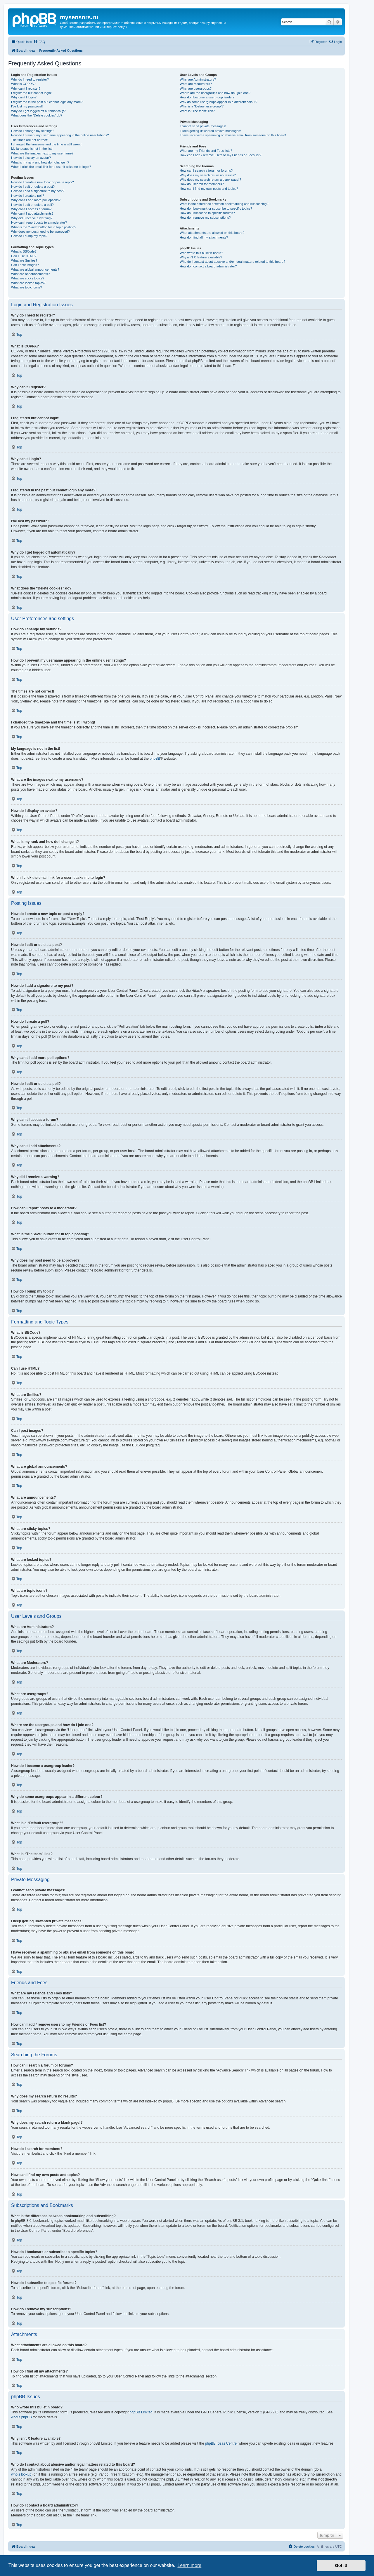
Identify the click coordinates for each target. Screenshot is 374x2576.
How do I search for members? (202, 184)
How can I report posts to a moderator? (39, 222)
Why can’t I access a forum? (31, 209)
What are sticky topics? (27, 278)
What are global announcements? (35, 269)
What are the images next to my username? (42, 153)
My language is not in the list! (32, 148)
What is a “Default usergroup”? (202, 106)
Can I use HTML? (23, 256)
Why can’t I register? (25, 88)
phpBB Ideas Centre (221, 2443)
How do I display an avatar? (31, 157)
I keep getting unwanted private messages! (210, 131)
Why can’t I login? (24, 97)
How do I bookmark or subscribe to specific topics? (216, 208)
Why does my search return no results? (208, 175)
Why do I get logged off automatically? (38, 111)
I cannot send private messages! (203, 126)
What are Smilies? (24, 260)
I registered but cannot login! (31, 93)
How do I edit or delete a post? (33, 186)
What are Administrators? (198, 79)
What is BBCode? (24, 251)
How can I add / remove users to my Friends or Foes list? (220, 155)
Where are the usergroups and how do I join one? (215, 93)
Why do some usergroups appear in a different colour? (218, 102)
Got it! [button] (341, 2565)
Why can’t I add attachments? (32, 213)
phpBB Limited (141, 2412)
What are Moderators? (196, 84)
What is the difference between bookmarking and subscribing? (224, 204)
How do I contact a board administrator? (208, 266)
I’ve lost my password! (27, 106)
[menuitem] (39, 41)
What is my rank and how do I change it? (40, 162)
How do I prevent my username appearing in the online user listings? (60, 135)
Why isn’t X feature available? (201, 257)
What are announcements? (30, 274)
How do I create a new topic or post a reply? (42, 182)
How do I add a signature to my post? (37, 191)
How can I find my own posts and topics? (209, 188)
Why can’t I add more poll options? (35, 200)
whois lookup (21, 2474)
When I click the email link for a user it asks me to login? (51, 166)
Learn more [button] (189, 2565)
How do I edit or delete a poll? (32, 204)
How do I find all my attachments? (204, 237)
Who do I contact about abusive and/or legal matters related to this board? (232, 261)
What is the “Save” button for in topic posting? (43, 227)
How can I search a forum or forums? (206, 170)
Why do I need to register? (30, 79)
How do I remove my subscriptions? (205, 217)
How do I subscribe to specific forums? (207, 213)
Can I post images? (25, 265)
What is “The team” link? (197, 111)
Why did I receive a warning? (31, 218)
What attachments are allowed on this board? (212, 232)
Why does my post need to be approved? (40, 231)
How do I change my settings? (32, 131)
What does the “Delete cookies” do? (36, 115)
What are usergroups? (196, 88)
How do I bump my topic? (29, 236)
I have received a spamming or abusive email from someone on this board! (233, 135)
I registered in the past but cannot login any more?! (47, 102)
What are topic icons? (26, 287)
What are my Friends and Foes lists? (206, 150)
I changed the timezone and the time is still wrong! (46, 144)
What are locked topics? (28, 283)
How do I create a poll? (27, 195)
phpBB (155, 758)
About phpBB (21, 2417)
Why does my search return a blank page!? (210, 179)
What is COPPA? (23, 84)
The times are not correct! (29, 140)
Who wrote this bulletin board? (201, 253)
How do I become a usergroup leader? (207, 97)
